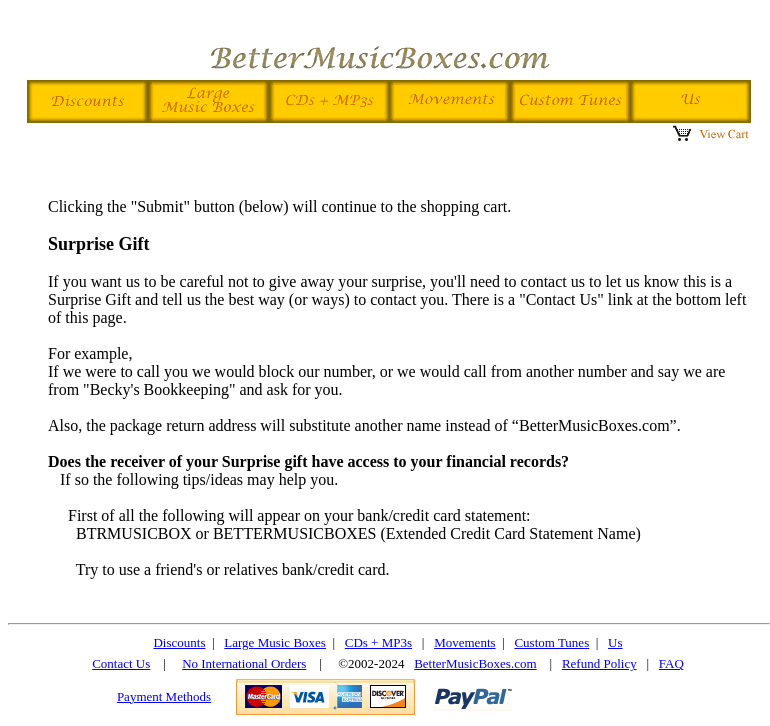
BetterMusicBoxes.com (475, 663)
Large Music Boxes (275, 642)
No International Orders (244, 663)
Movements (464, 642)
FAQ (671, 663)
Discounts (179, 642)
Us (615, 642)
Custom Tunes (551, 642)
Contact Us (121, 663)
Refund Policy (599, 663)
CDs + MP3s (378, 642)
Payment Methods (164, 696)
